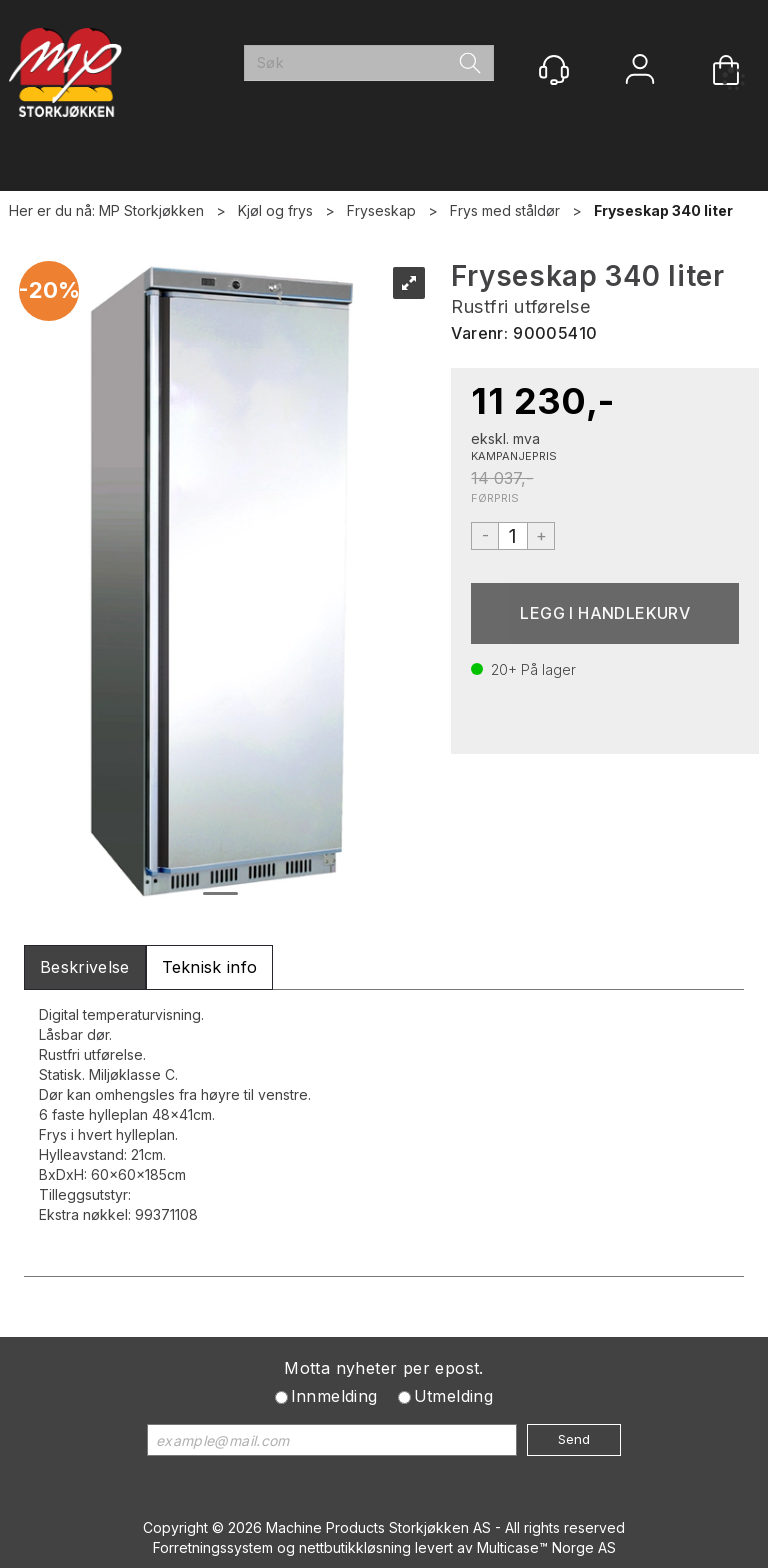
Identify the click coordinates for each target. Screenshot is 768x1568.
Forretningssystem (213, 1547)
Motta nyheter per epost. (384, 1368)
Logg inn (640, 71)
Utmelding (454, 1396)
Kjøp (605, 613)
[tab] (85, 967)
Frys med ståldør (505, 210)
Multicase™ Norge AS (546, 1547)
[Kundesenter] (554, 70)
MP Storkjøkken (151, 210)
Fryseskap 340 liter (663, 210)
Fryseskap (381, 210)
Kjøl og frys (275, 210)
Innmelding (334, 1396)
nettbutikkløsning (355, 1547)
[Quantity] (513, 536)
